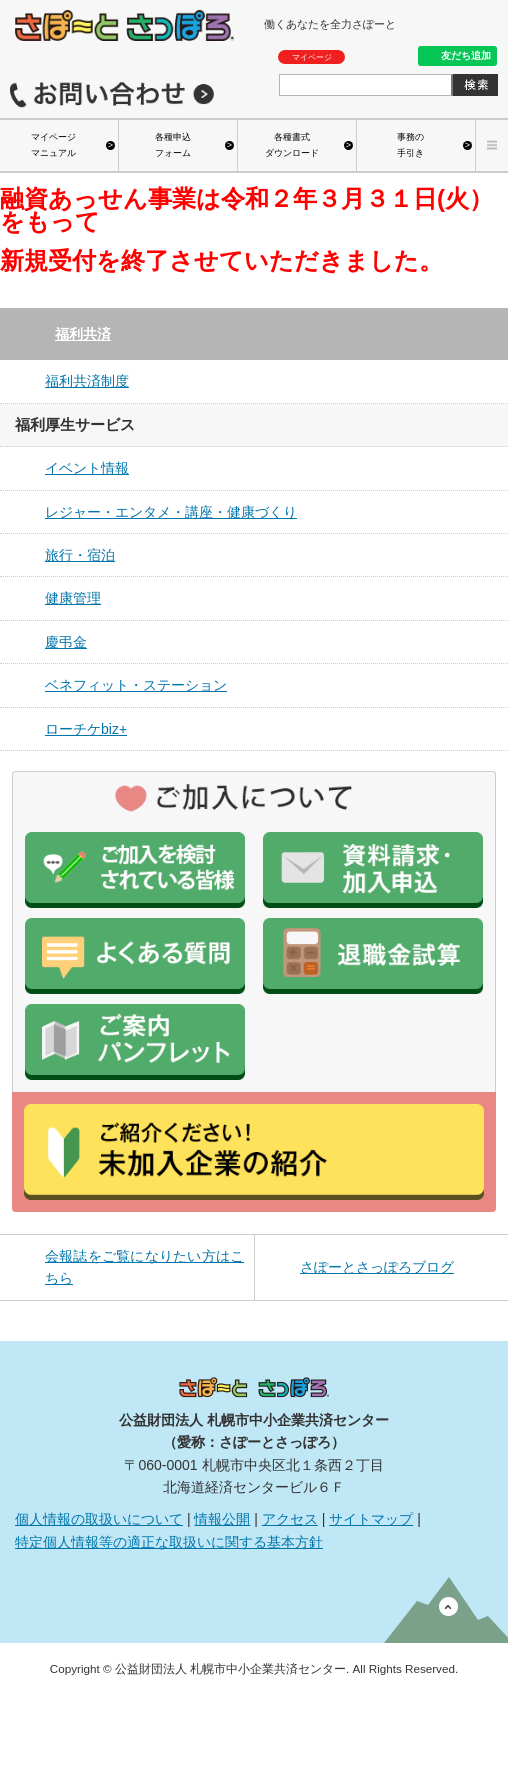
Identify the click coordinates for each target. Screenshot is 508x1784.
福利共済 (83, 334)
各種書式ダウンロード (292, 145)
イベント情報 (87, 468)
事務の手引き (410, 145)
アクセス (290, 1519)
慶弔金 (66, 642)
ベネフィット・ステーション (136, 685)
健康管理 (73, 598)
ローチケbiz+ (86, 729)
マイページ (312, 57)
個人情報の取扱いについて (99, 1519)
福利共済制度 (87, 381)
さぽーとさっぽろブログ (377, 1267)
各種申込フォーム (173, 145)
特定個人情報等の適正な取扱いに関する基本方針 (169, 1542)
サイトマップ (371, 1519)
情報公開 (222, 1519)
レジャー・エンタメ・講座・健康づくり (171, 512)
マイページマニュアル (53, 145)
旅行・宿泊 (80, 555)
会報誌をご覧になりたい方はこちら (144, 1267)
